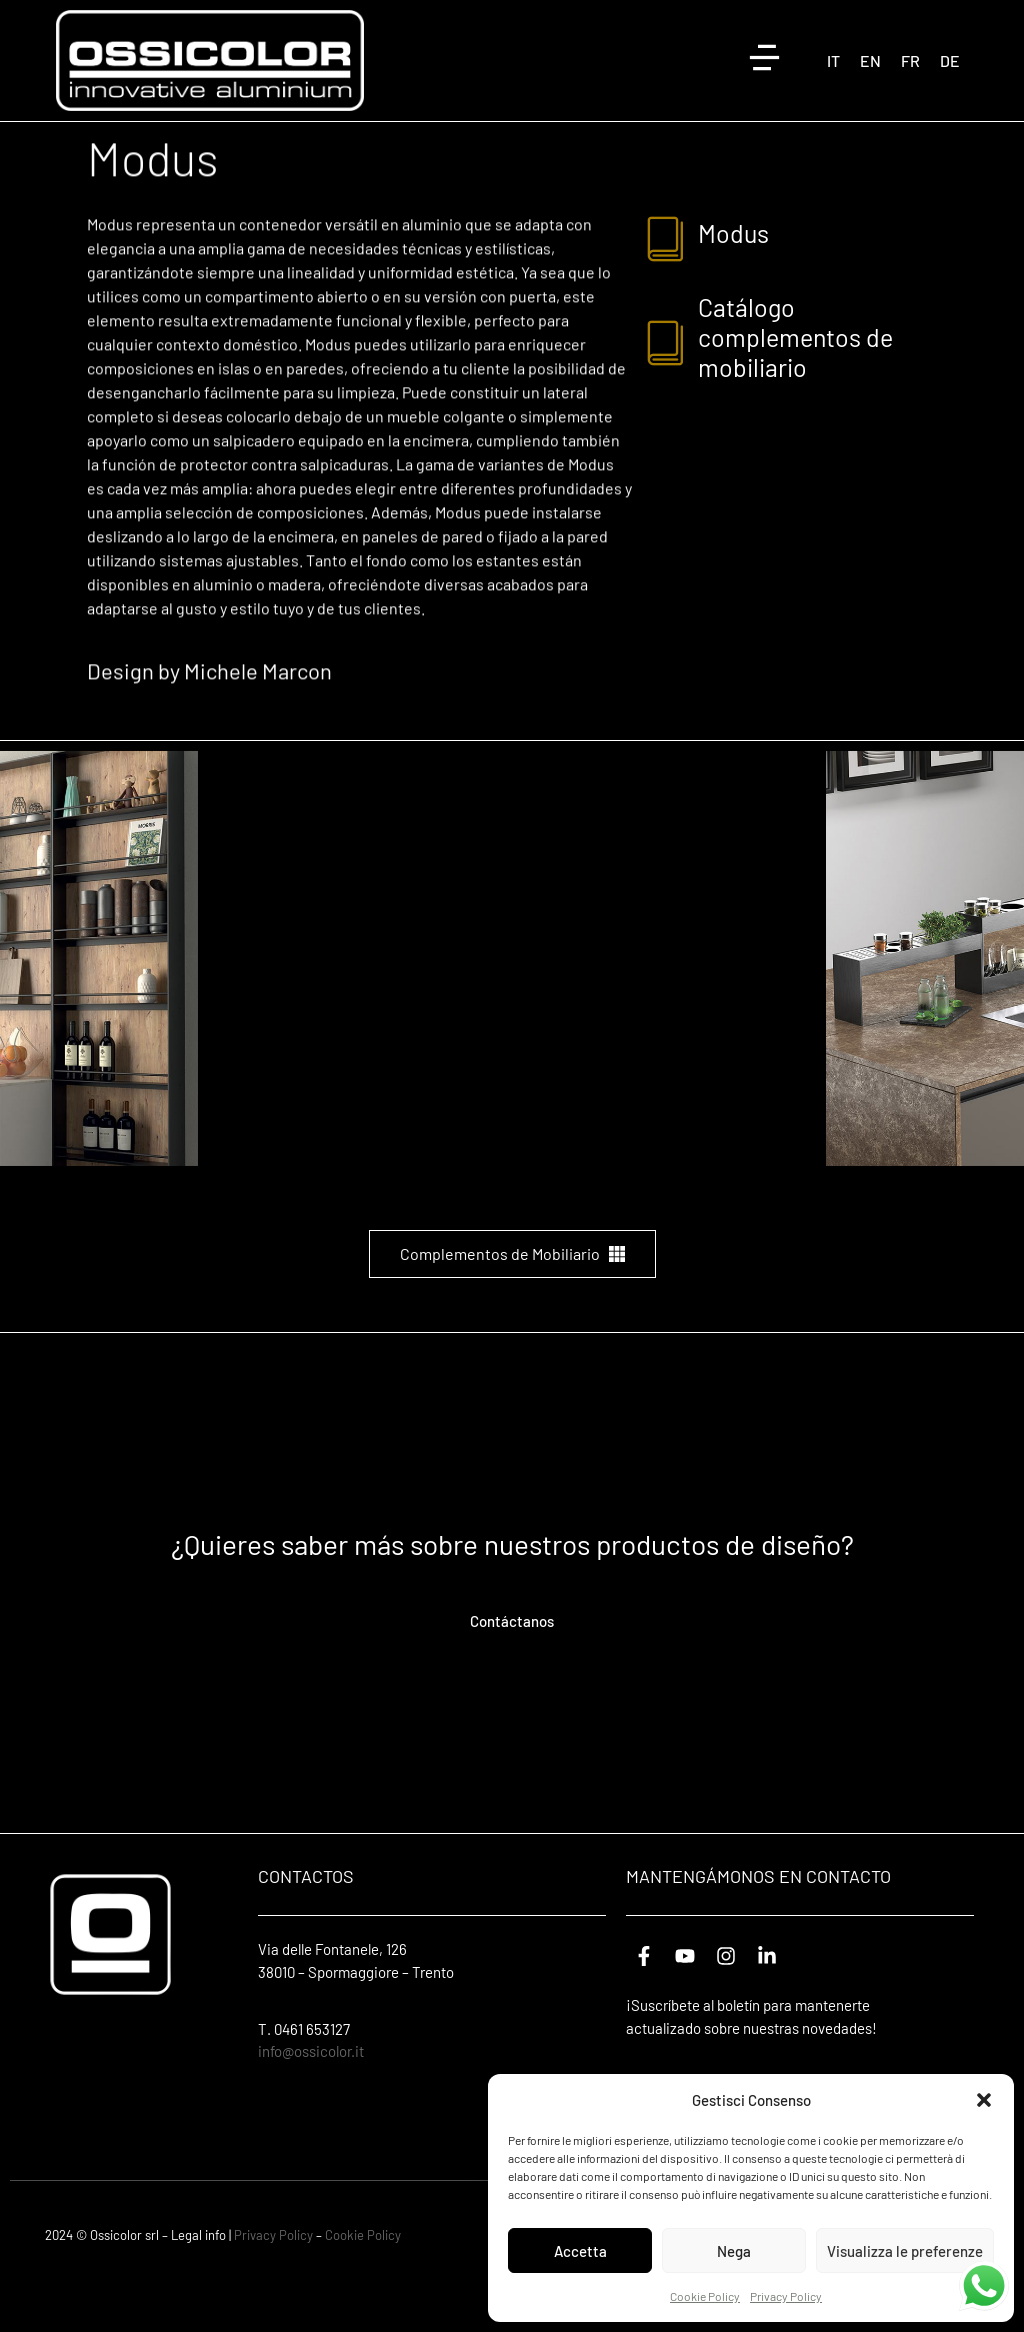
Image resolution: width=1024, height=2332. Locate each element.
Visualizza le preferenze (905, 2251)
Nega (734, 2251)
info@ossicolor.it (311, 2103)
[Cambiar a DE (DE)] (950, 60)
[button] (984, 2100)
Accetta (580, 2251)
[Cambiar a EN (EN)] (870, 60)
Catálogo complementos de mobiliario (795, 389)
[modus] (666, 288)
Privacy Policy (786, 2296)
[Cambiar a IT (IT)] (833, 60)
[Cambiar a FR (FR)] (910, 60)
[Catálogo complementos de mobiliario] (666, 392)
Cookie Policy (705, 2296)
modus (733, 285)
